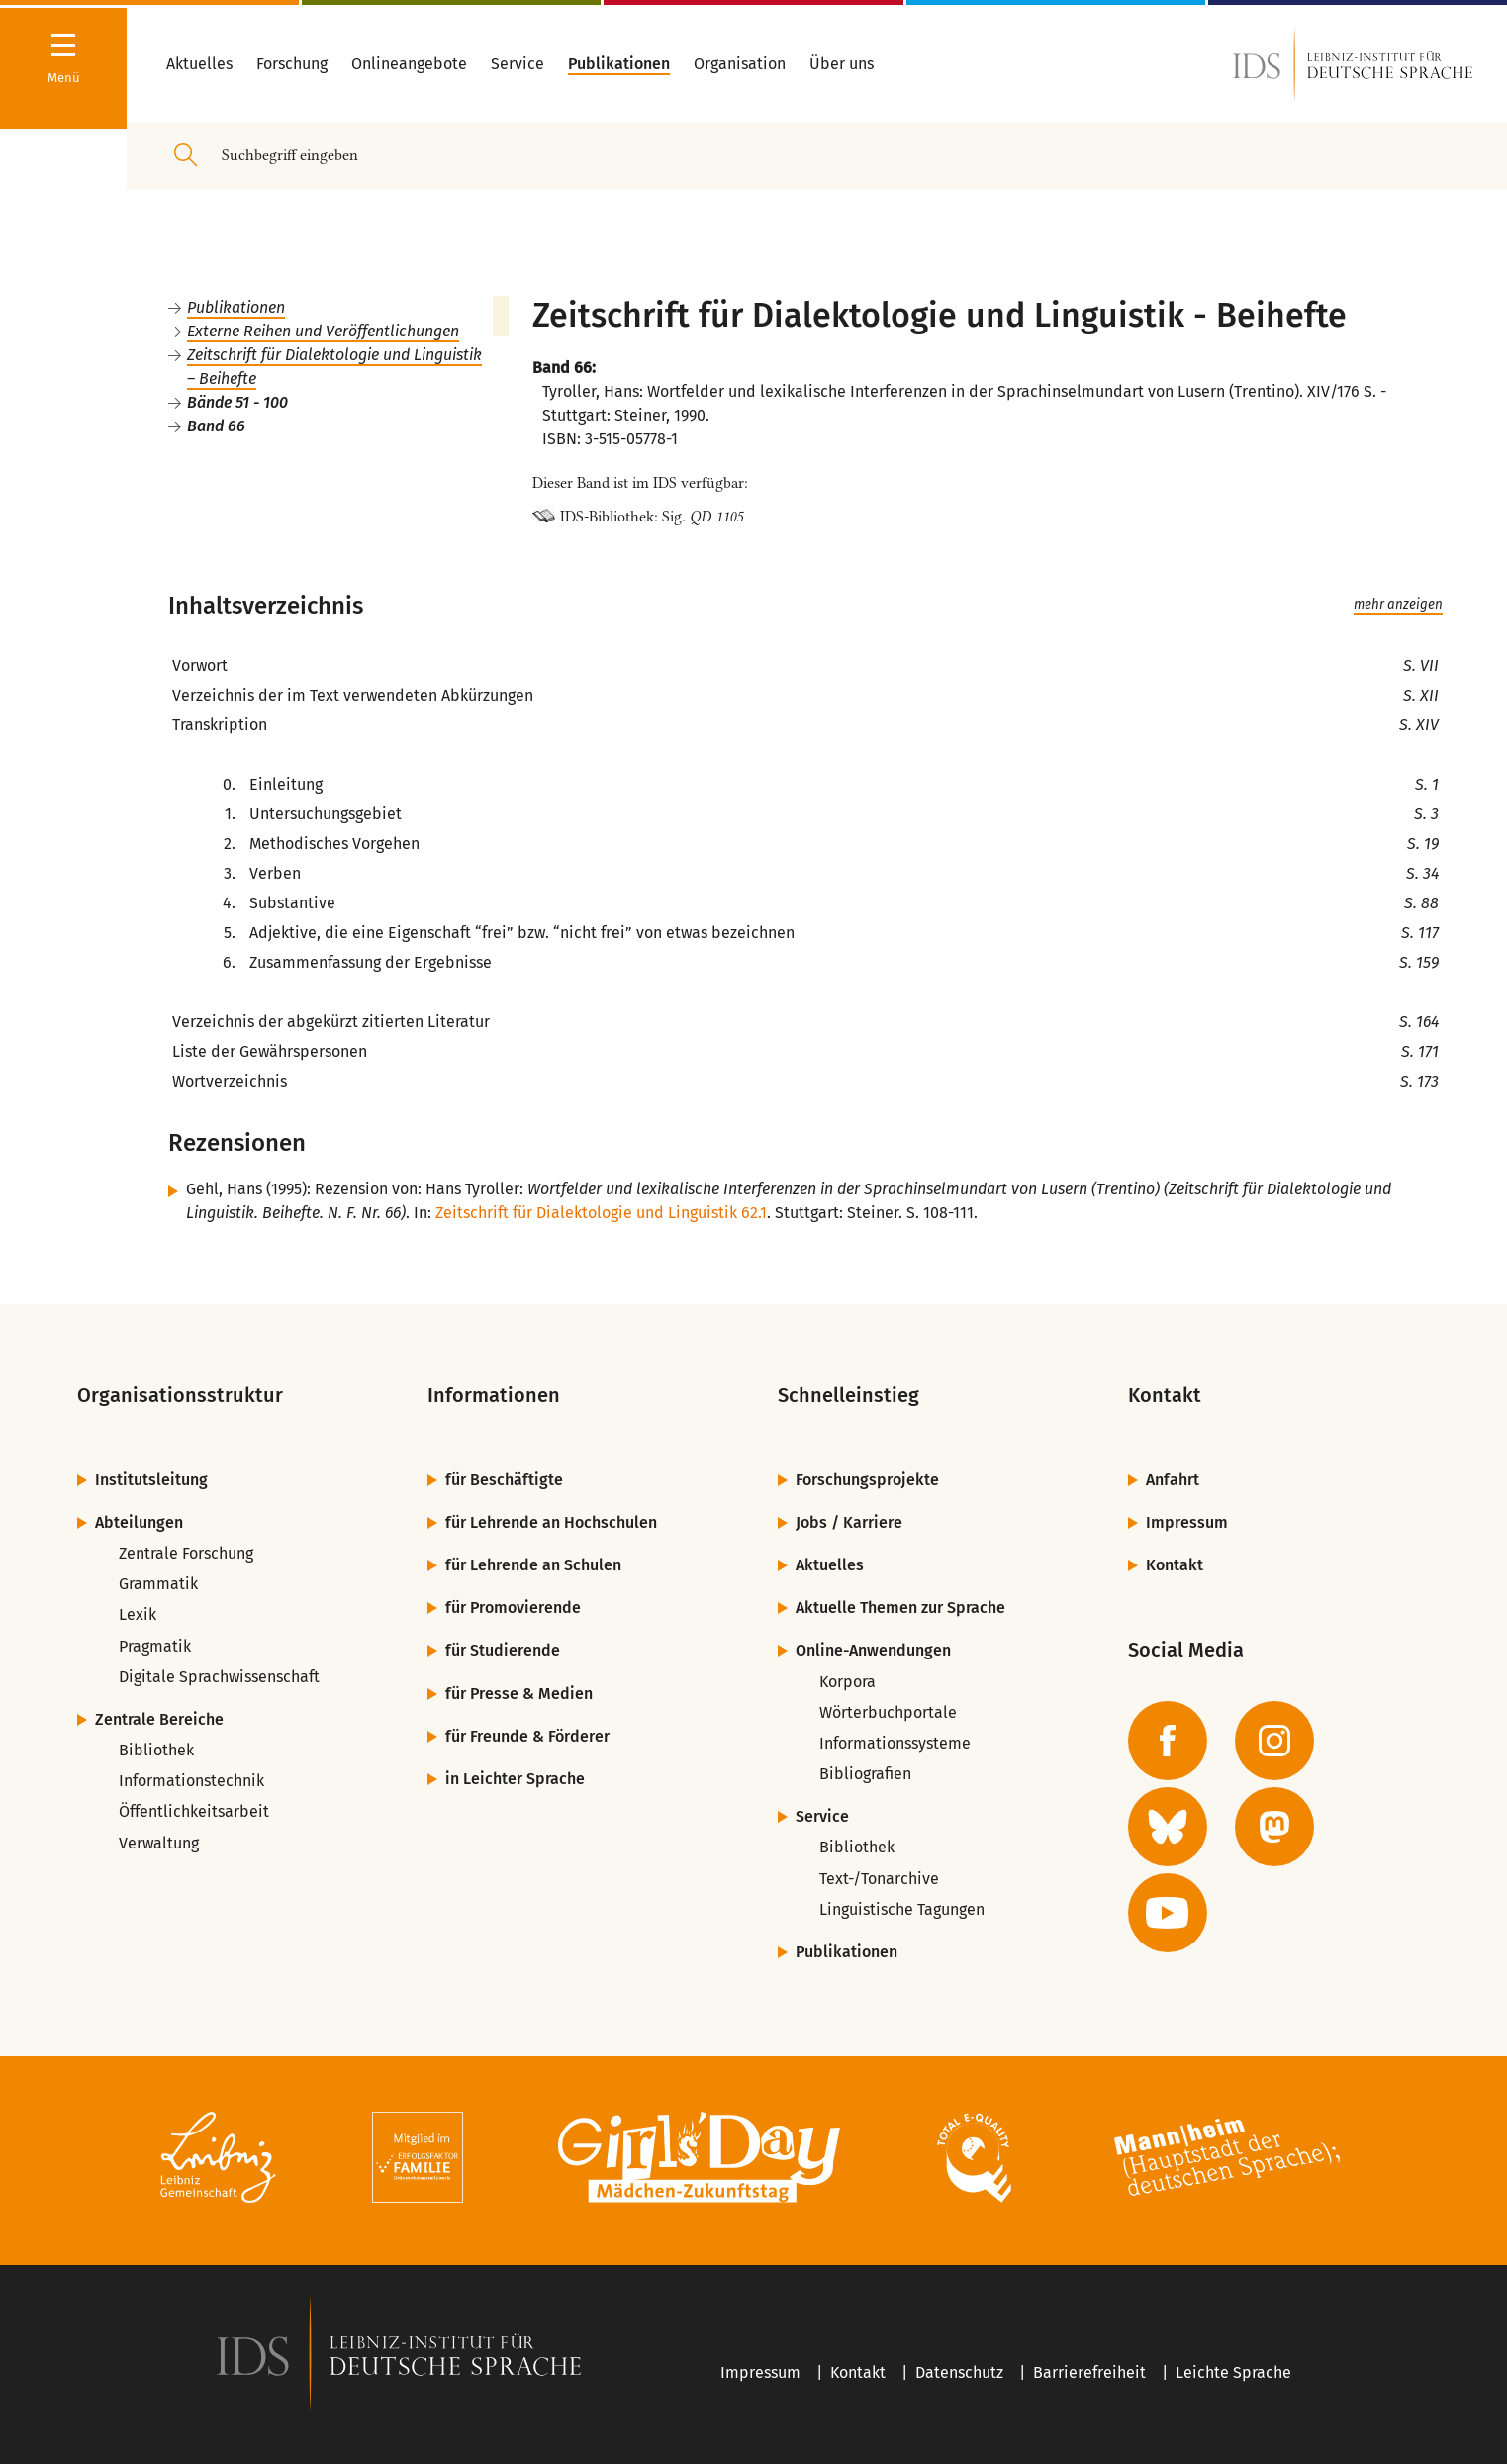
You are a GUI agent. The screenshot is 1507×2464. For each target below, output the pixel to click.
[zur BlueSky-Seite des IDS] (1167, 1826)
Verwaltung (159, 1843)
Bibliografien (865, 1773)
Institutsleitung (151, 1479)
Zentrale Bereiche (159, 1719)
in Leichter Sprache (515, 1778)
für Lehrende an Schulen (533, 1565)
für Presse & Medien (519, 1693)
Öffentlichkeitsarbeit (194, 1811)
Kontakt (1174, 1565)
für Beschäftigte (504, 1479)
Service (822, 1816)
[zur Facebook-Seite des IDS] (1167, 1740)
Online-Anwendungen (873, 1650)
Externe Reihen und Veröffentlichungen (323, 331)
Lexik (137, 1614)
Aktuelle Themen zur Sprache (900, 1607)
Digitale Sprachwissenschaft (219, 1676)
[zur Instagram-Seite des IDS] (1274, 1740)
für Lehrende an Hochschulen (551, 1522)
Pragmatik (155, 1646)
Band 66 (216, 426)
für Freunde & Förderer (527, 1736)
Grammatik (158, 1583)
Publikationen (236, 307)
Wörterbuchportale (888, 1712)
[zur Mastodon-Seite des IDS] (1274, 1826)
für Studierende (502, 1650)
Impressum (1187, 1522)
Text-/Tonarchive (879, 1878)
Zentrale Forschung (186, 1553)
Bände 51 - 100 (237, 402)
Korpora (847, 1681)
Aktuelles (830, 1565)
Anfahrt (1172, 1479)
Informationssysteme (895, 1743)
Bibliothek (156, 1750)
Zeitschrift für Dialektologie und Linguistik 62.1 (601, 1212)
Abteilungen (139, 1522)
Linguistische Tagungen (902, 1909)
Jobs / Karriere (849, 1522)
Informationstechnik (191, 1780)
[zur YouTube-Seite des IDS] (1167, 1912)
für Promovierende (513, 1607)
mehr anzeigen (1398, 605)
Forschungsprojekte (867, 1479)
